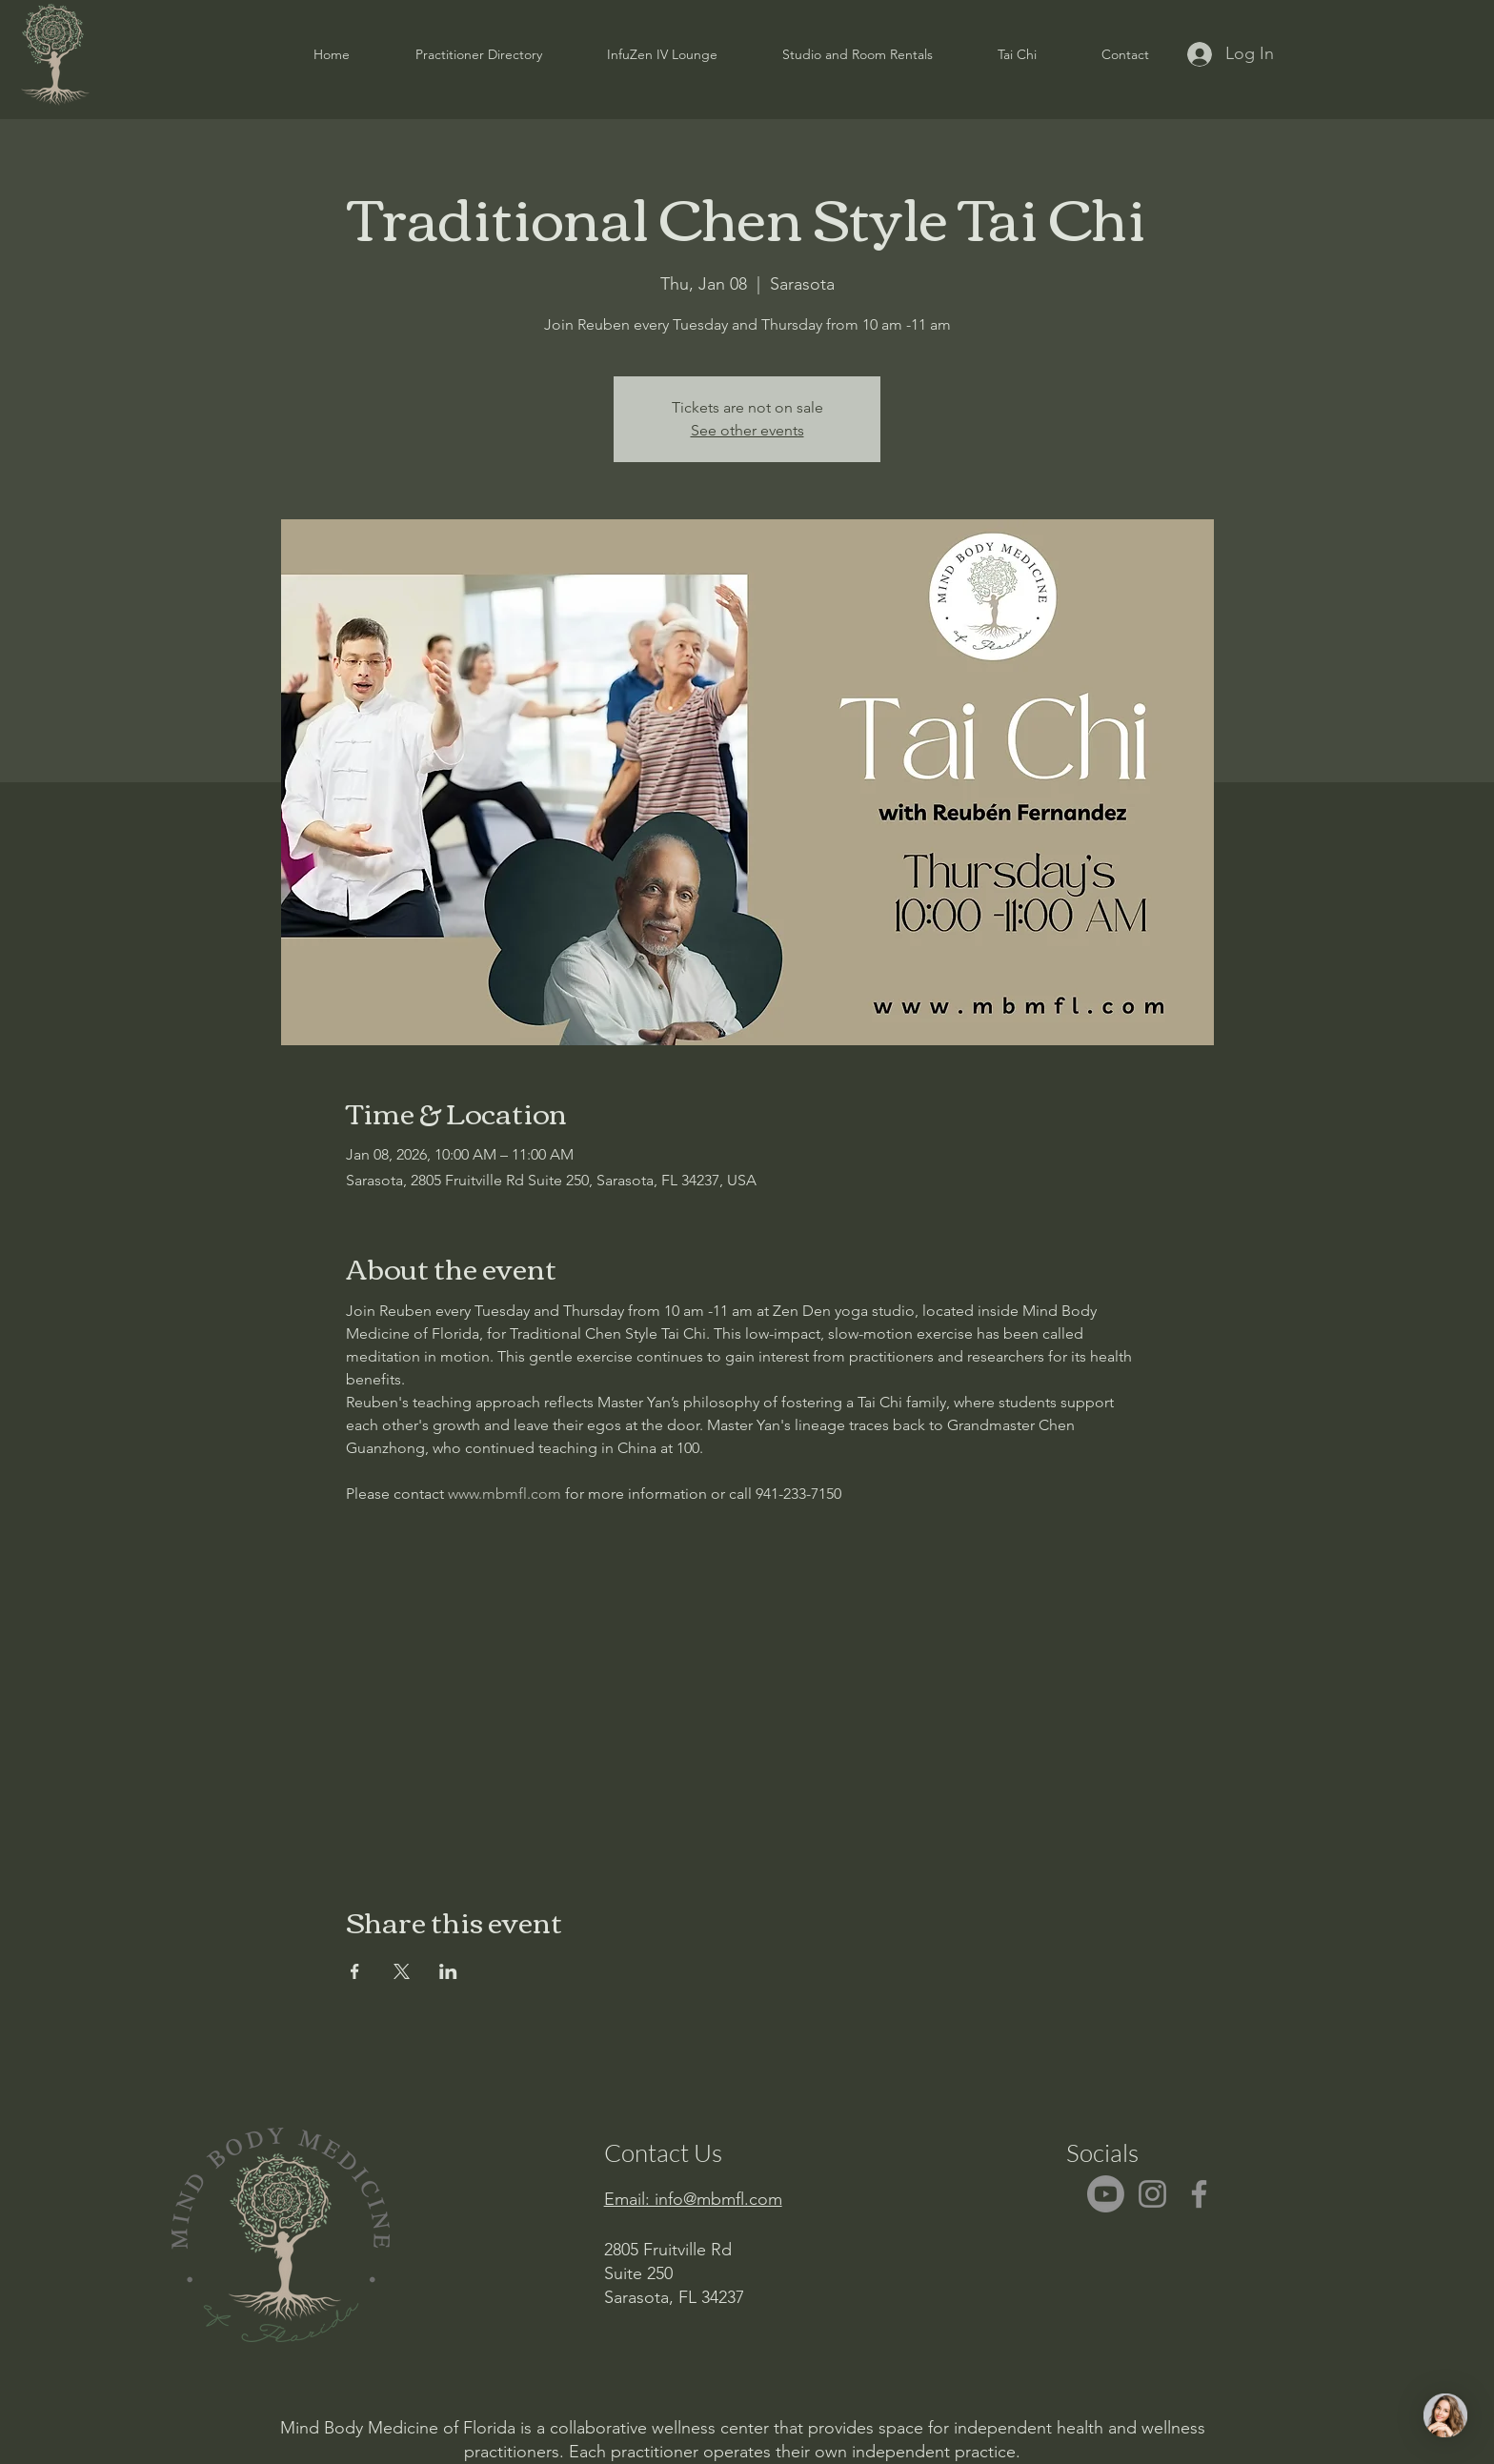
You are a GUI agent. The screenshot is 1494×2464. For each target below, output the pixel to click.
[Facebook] (1199, 2193)
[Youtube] (1105, 2193)
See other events (747, 430)
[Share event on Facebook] (355, 1971)
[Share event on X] (402, 1971)
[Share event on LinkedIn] (448, 1971)
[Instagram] (1152, 2193)
